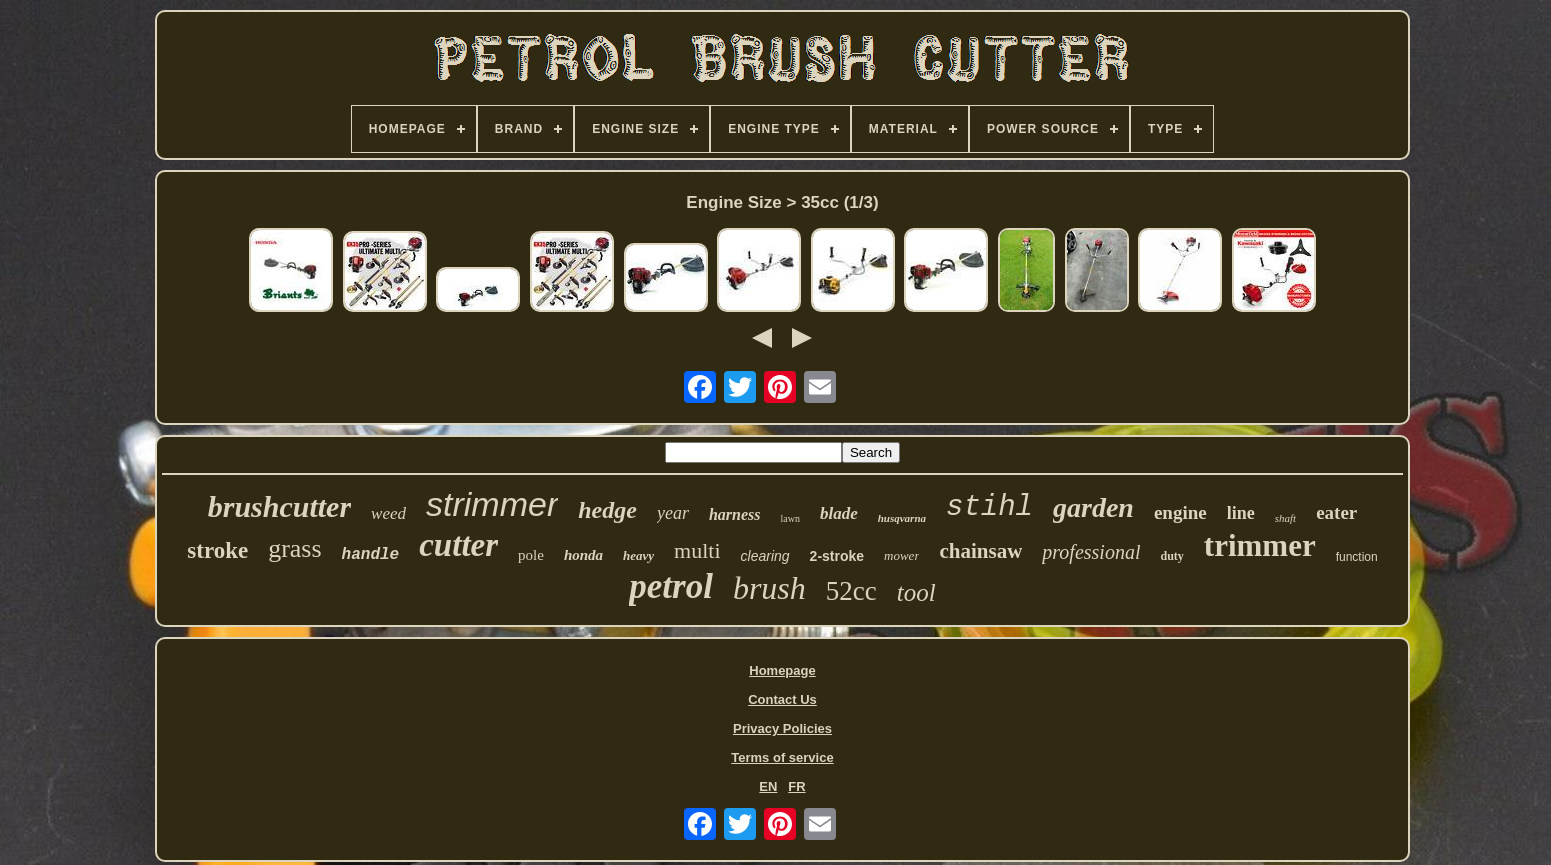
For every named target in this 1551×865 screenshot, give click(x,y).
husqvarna (902, 518)
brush (769, 588)
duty (1171, 556)
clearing (765, 556)
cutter (458, 545)
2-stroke (837, 556)
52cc (851, 591)
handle (371, 555)
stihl (989, 507)
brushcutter (279, 506)
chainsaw (980, 551)
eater (1336, 512)
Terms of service (782, 757)
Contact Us (782, 699)
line (1241, 513)
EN (768, 786)
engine (1180, 512)
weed (388, 513)
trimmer (1260, 545)
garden (1093, 507)
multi (697, 550)
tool (916, 592)
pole (531, 555)
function (1357, 557)
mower (901, 555)
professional (1091, 552)
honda (583, 555)
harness (735, 514)
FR (796, 786)
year (673, 513)
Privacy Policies (782, 728)
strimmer (492, 504)
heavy (638, 555)
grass (294, 548)
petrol (671, 586)
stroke (217, 550)
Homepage (782, 670)
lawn (789, 518)
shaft (1285, 518)
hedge (607, 510)
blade (839, 513)
